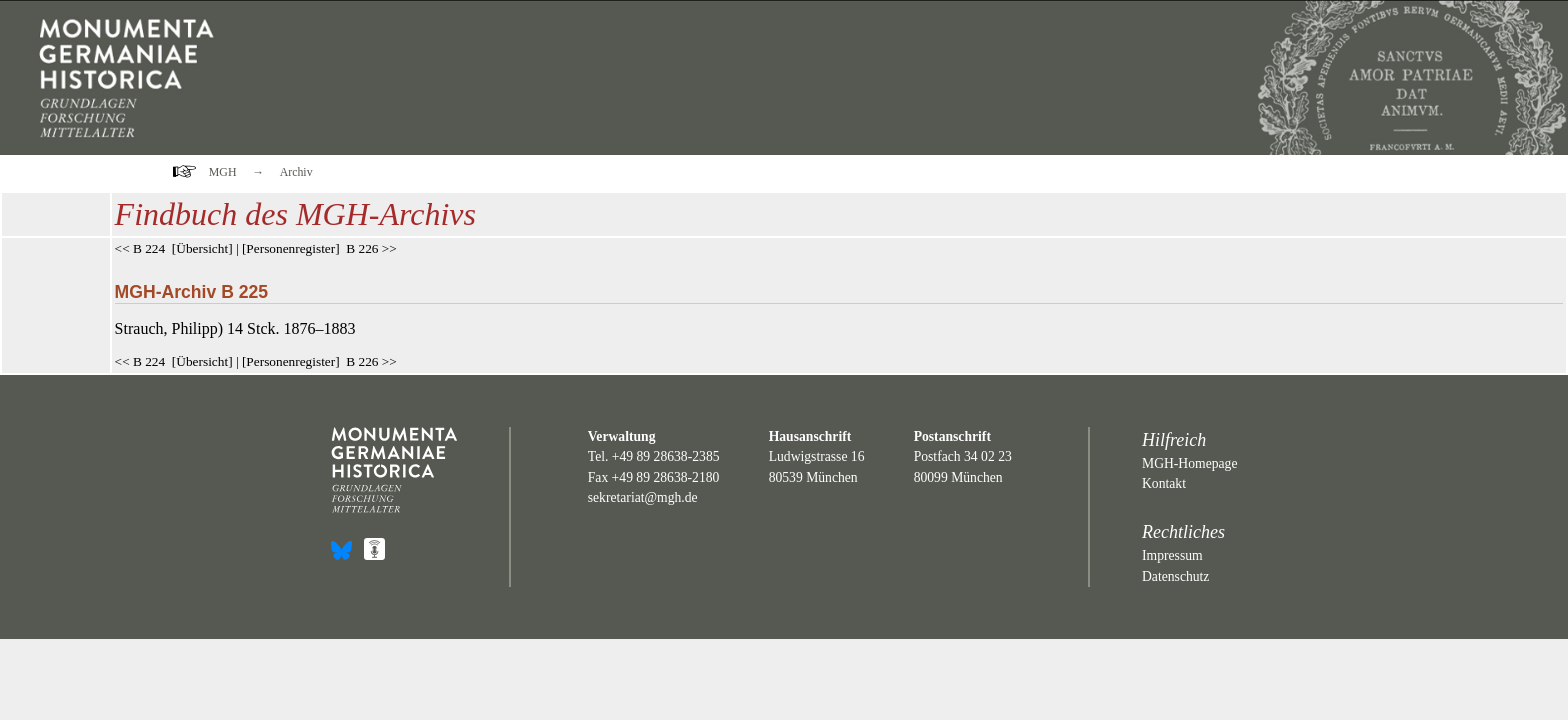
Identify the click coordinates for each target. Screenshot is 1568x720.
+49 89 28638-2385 (666, 456)
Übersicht (202, 248)
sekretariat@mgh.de (643, 497)
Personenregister (290, 248)
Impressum (1172, 555)
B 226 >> (371, 248)
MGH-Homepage (1189, 463)
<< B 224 (140, 248)
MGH (223, 172)
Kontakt (1164, 483)
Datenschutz (1175, 576)
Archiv (296, 172)
